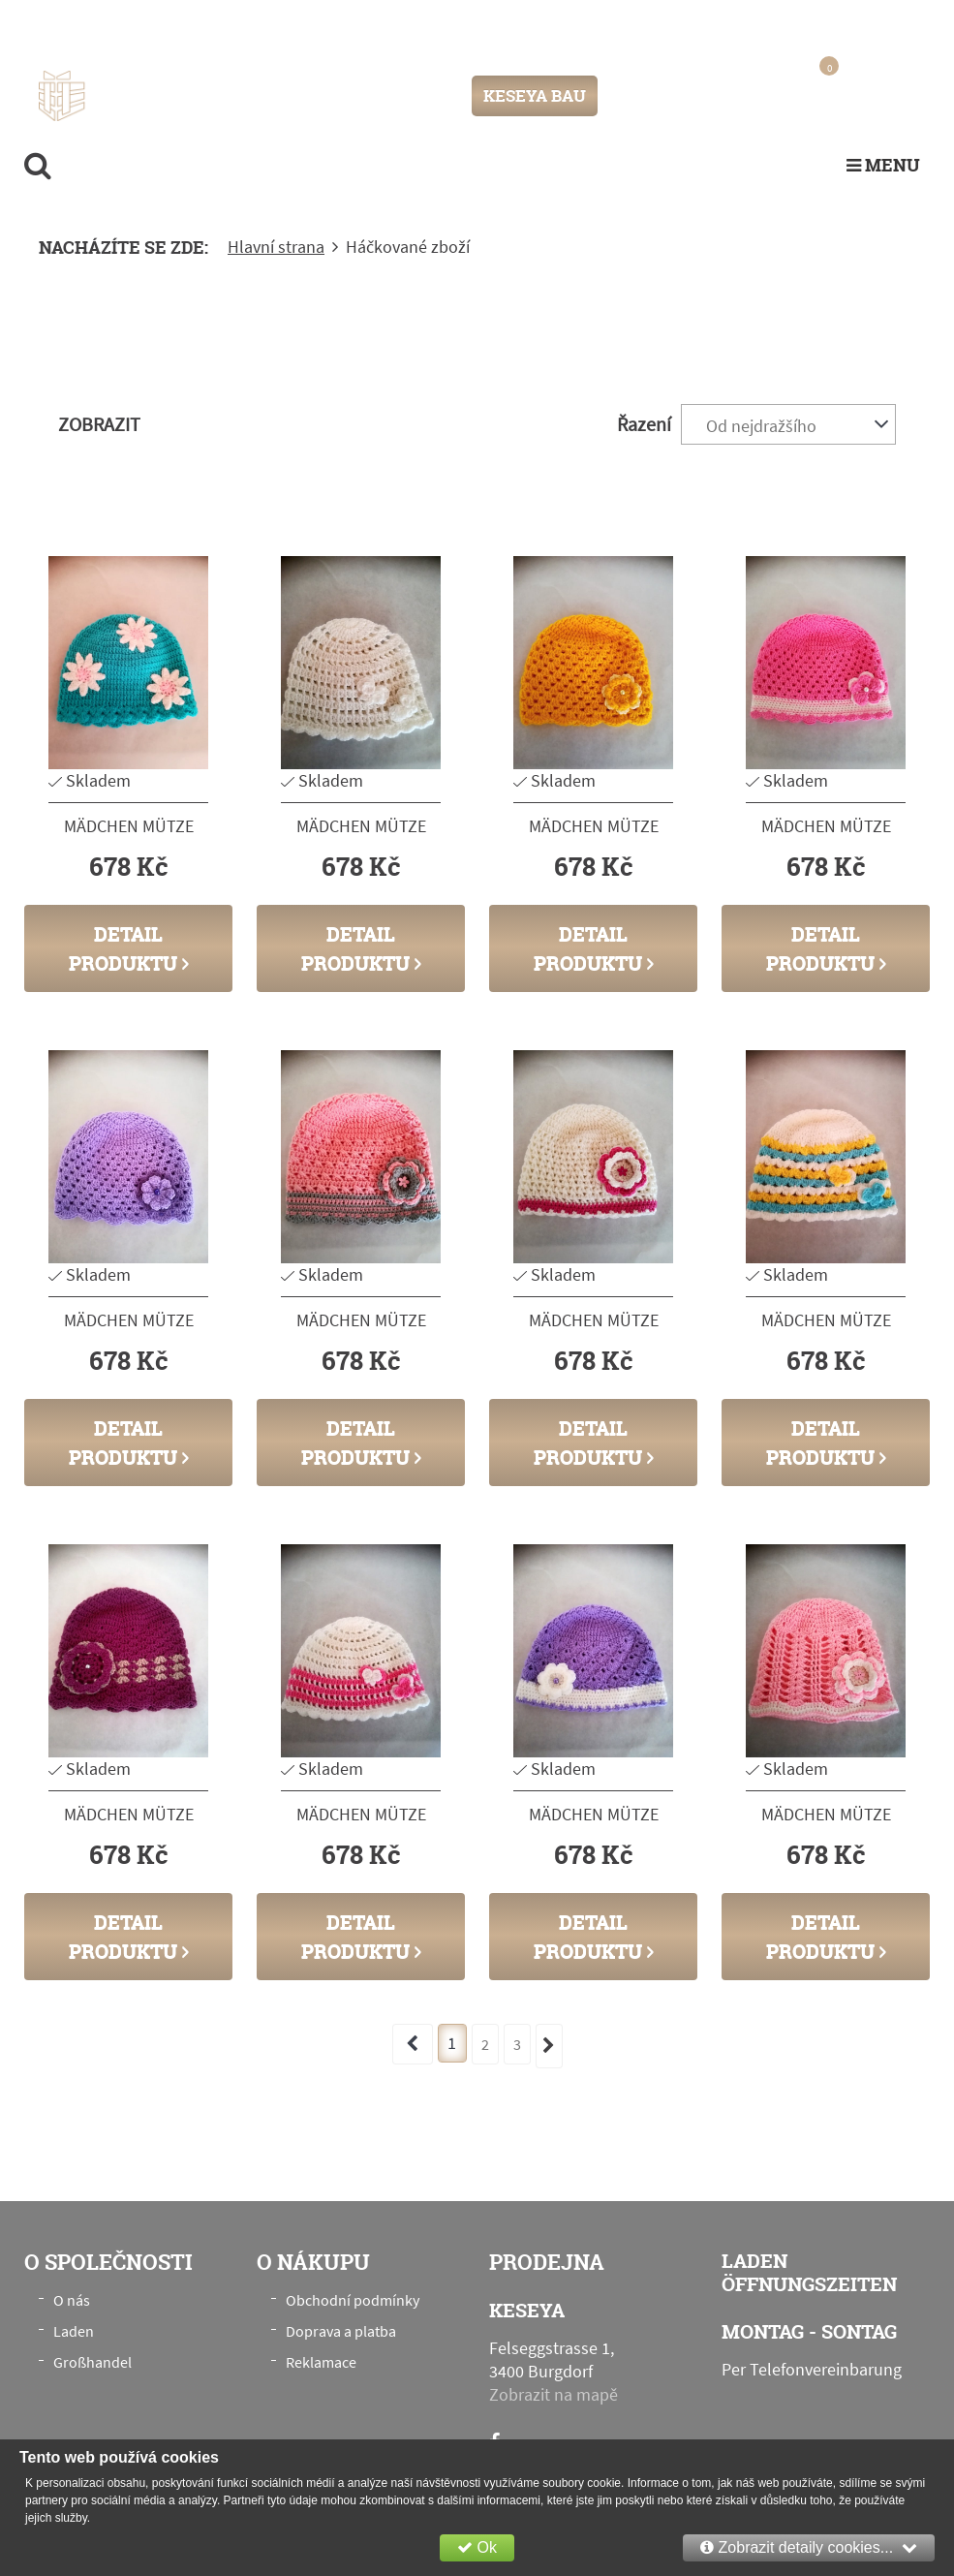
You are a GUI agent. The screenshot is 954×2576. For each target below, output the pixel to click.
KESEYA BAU (534, 95)
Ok (477, 2547)
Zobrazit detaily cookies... (808, 2547)
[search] (37, 164)
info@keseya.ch (721, 23)
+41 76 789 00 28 (855, 23)
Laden (73, 2331)
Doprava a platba (341, 2331)
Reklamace (321, 2362)
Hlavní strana (276, 247)
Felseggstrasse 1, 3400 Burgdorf (228, 24)
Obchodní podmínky (352, 2300)
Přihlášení (653, 95)
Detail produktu (129, 948)
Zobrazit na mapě (553, 2394)
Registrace (733, 95)
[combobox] (788, 424)
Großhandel (92, 2362)
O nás (71, 2300)
